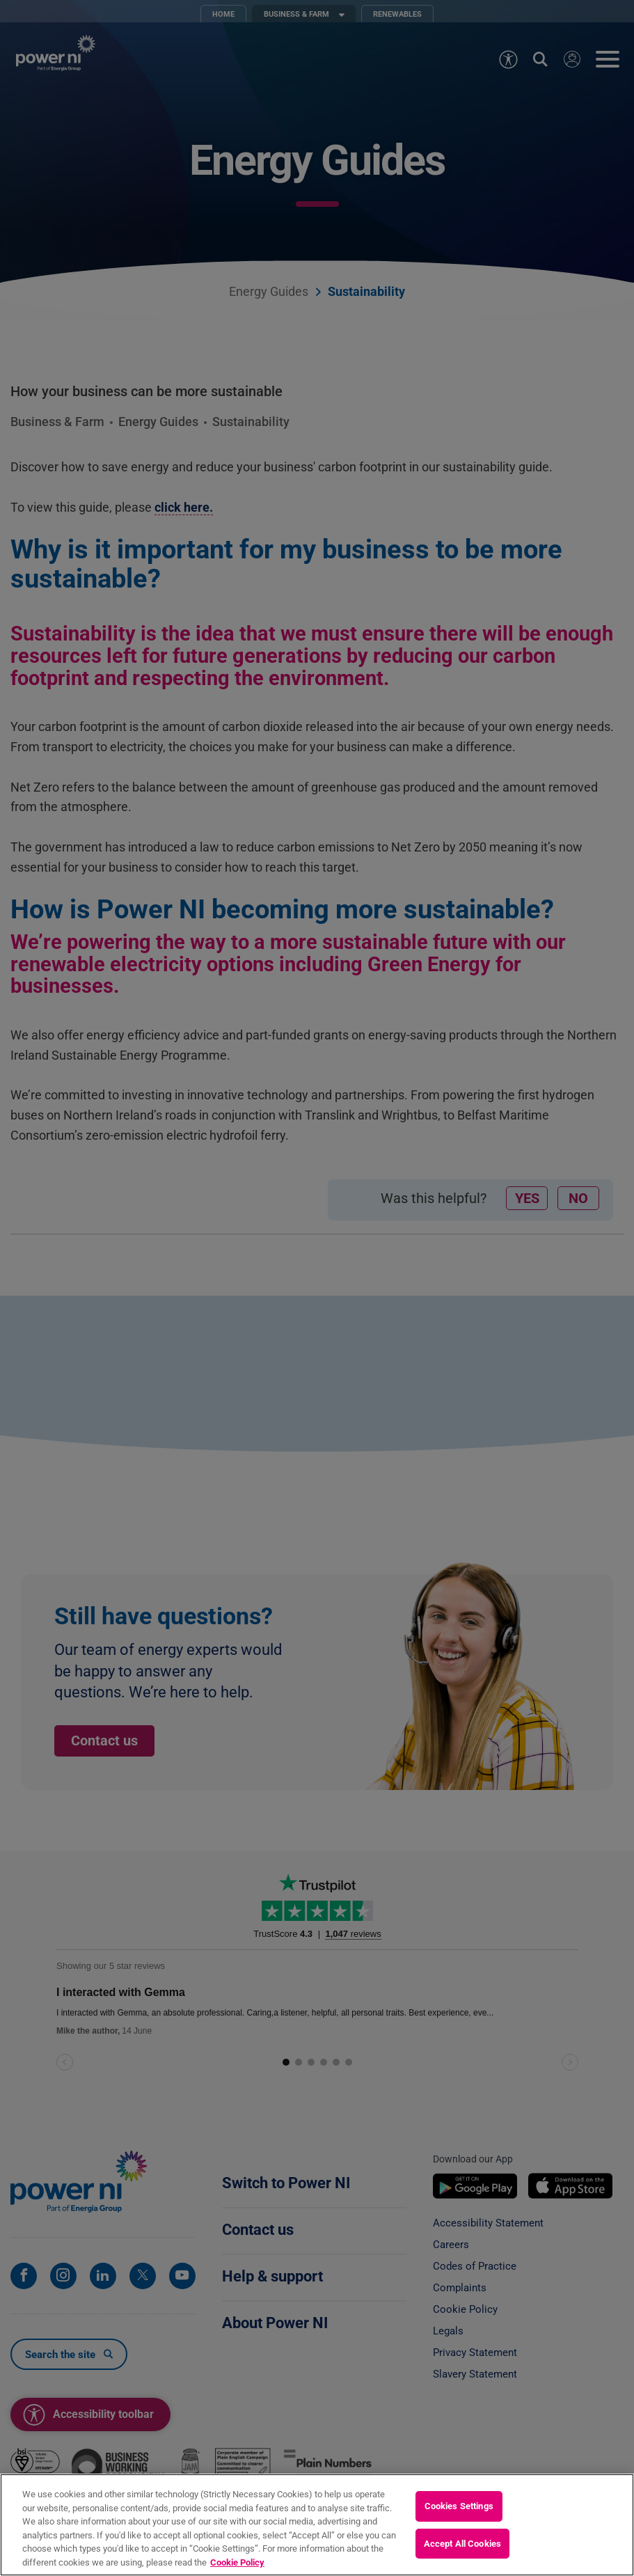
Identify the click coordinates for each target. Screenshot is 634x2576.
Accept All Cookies (462, 2558)
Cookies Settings (459, 2520)
